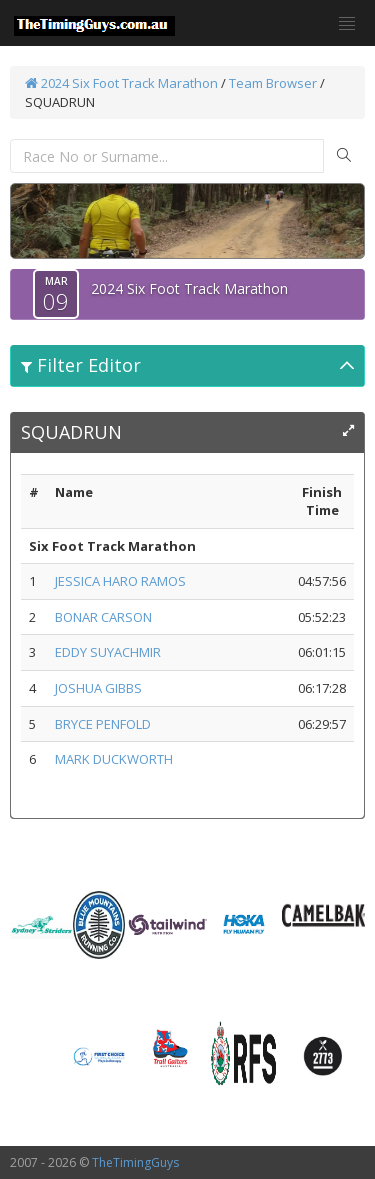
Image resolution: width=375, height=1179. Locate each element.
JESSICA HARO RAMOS (120, 581)
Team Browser (273, 83)
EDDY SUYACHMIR (108, 652)
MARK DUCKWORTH (114, 759)
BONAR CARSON (103, 617)
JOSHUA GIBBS (98, 688)
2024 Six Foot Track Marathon (121, 83)
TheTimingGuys (135, 1162)
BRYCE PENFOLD (103, 724)
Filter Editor (81, 365)
